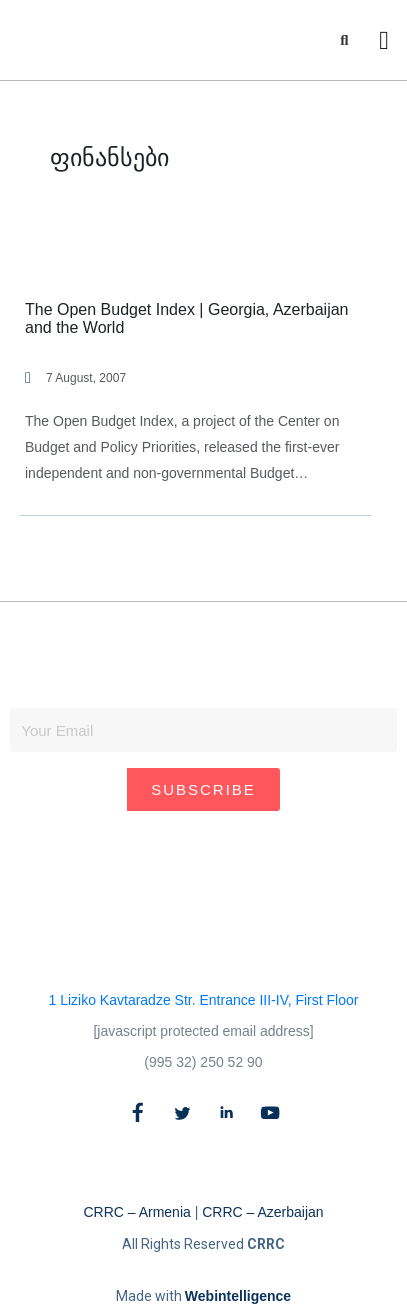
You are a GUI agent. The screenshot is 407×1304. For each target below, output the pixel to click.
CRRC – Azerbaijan (262, 1212)
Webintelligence (238, 1296)
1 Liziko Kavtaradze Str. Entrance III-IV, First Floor (204, 1000)
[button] (344, 40)
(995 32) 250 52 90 (203, 1062)
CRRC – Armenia (136, 1212)
